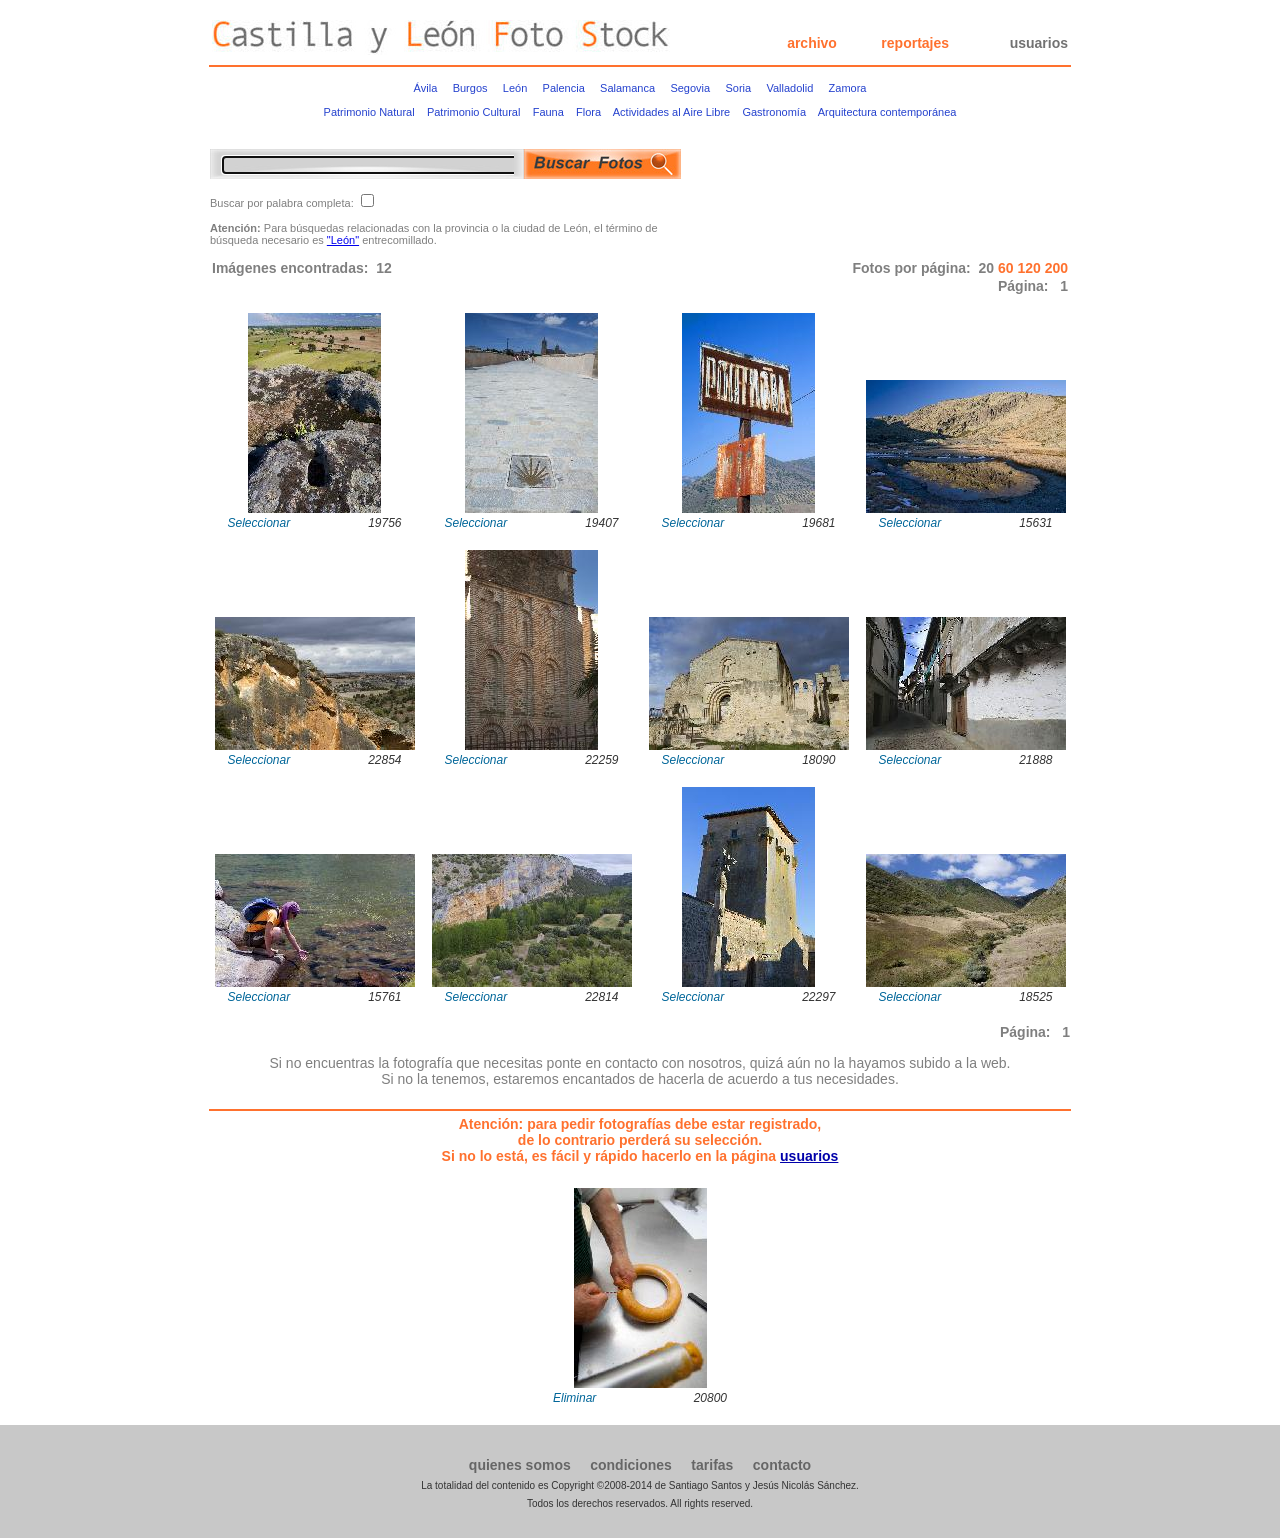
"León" (343, 240)
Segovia (690, 88)
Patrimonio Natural (369, 112)
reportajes (915, 43)
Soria (738, 88)
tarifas (712, 1465)
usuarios (1039, 43)
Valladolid (789, 88)
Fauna (548, 112)
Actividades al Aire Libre (671, 112)
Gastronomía (774, 112)
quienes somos (520, 1465)
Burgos (470, 88)
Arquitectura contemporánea (887, 112)
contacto (782, 1465)
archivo (812, 43)
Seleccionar (259, 523)
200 (1056, 268)
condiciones (631, 1465)
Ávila (426, 88)
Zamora (848, 88)
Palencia (564, 88)
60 (1007, 268)
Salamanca (627, 88)
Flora (588, 112)
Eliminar (574, 1398)
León (515, 88)
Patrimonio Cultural (474, 112)
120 (1030, 268)
